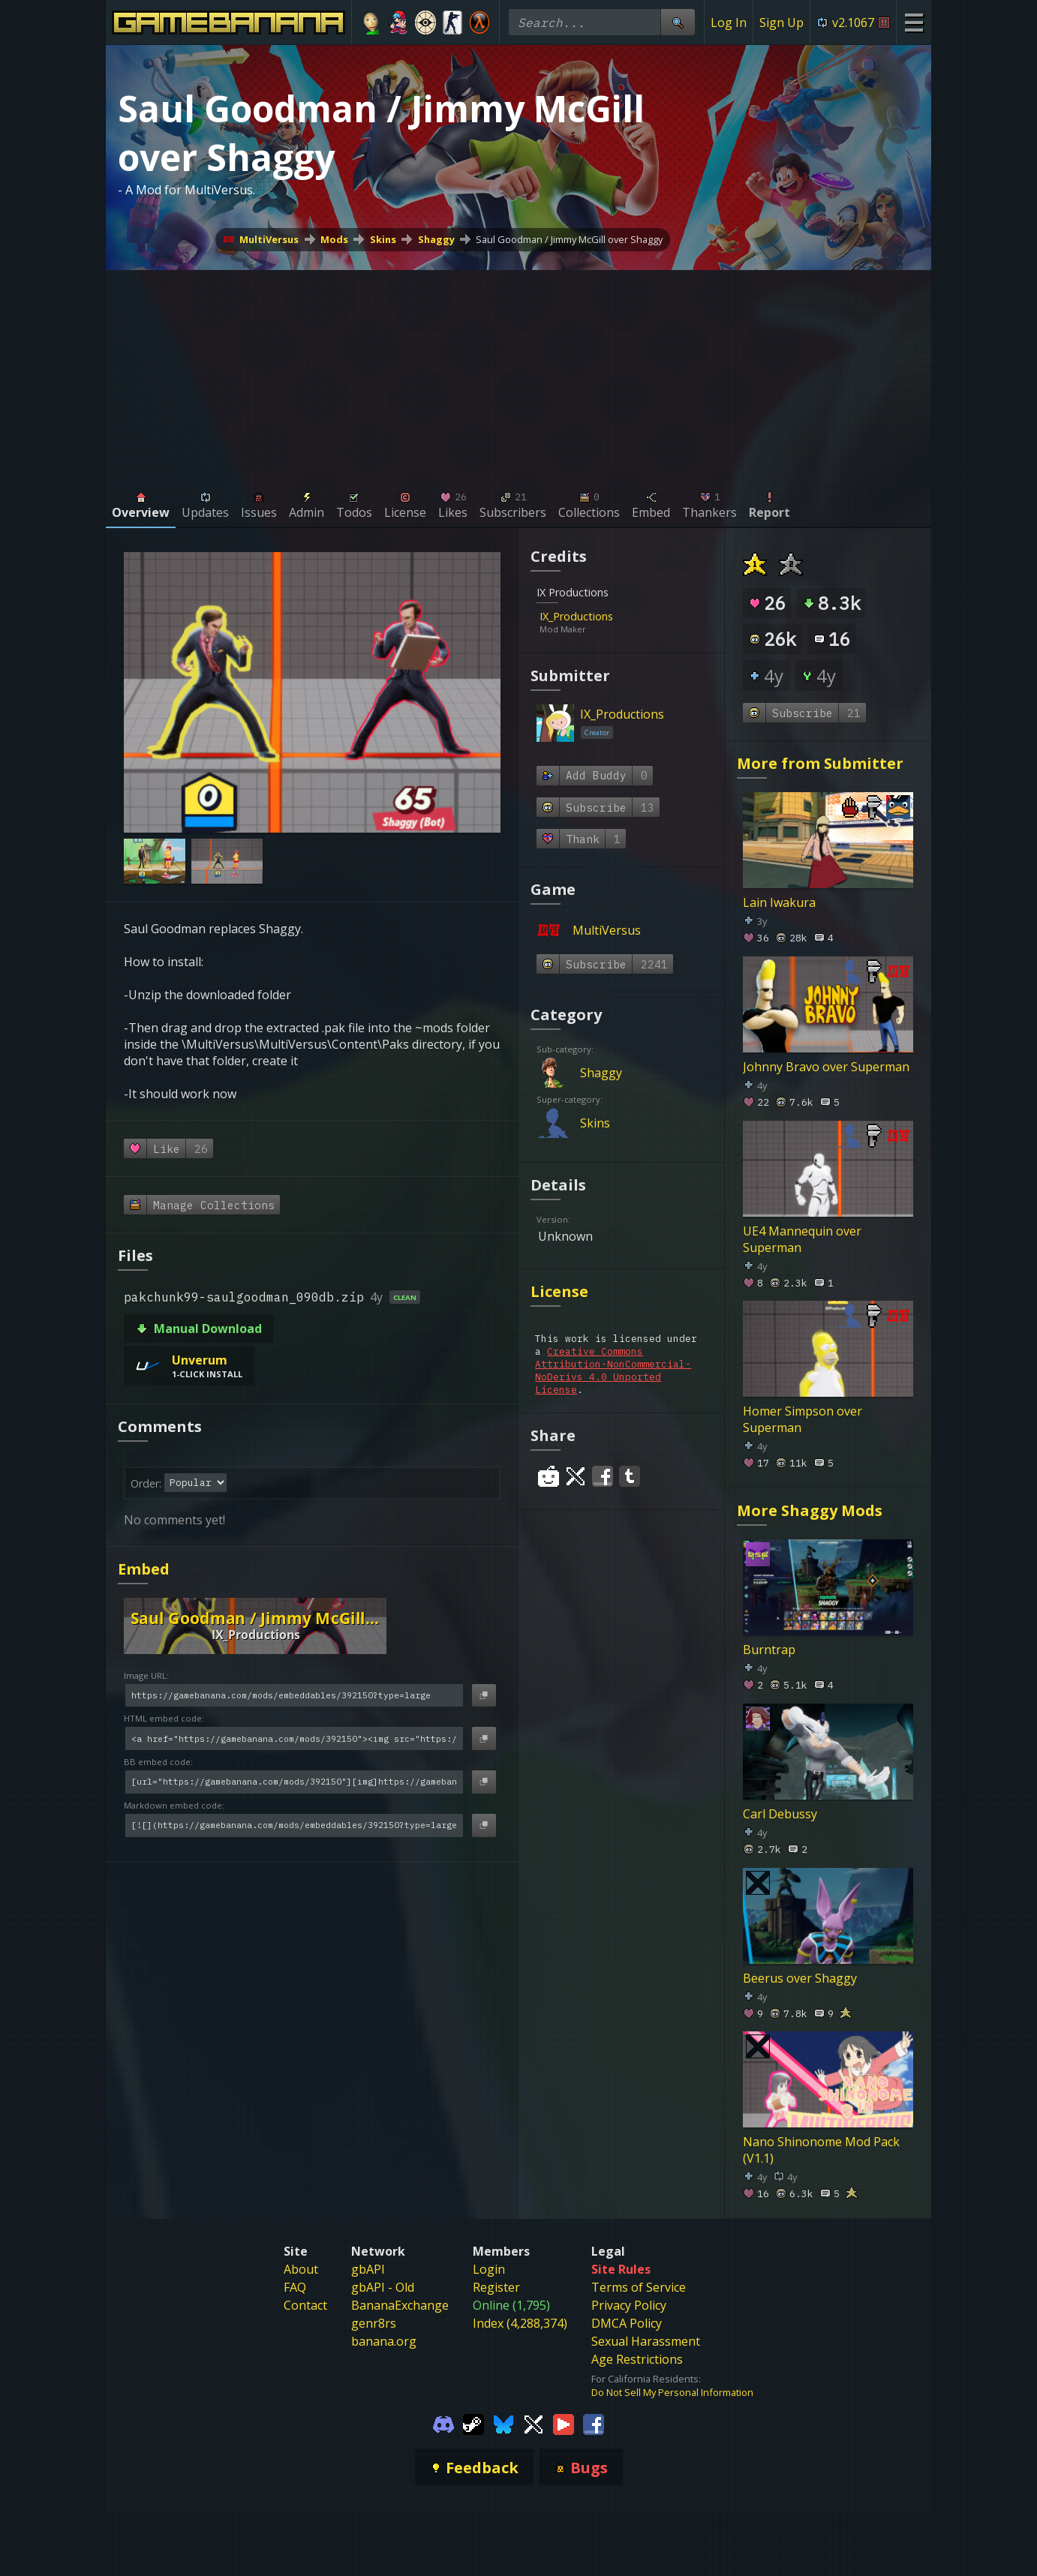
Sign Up (781, 22)
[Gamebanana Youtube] (564, 2423)
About (301, 2269)
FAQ (295, 2287)
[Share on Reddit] (549, 1476)
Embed (144, 1569)
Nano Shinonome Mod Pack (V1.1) (821, 2149)
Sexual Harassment (645, 2341)
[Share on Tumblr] (630, 1476)
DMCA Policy (626, 2323)
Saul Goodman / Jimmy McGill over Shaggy (569, 239)
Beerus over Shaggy (800, 1977)
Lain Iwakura (779, 902)
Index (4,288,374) (520, 2323)
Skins (383, 239)
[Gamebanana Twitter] (534, 2423)
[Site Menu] (913, 22)
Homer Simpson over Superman (802, 1419)
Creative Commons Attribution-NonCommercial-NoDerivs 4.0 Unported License (613, 1370)
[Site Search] (677, 22)
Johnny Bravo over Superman (826, 1066)
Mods (334, 239)
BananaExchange (400, 2305)
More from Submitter (820, 763)
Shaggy (436, 239)
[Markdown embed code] (294, 1825)
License (559, 1291)
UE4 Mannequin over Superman (802, 1238)
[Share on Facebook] (603, 1476)
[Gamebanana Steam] (473, 2423)
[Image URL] (294, 1695)
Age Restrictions (637, 2359)
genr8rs (373, 2323)
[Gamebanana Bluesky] (503, 2423)
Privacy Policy (628, 2305)
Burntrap (769, 1649)
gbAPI (368, 2269)
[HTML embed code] (294, 1738)
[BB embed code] (294, 1782)
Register (496, 2287)
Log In (729, 22)
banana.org (383, 2341)
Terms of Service (638, 2287)
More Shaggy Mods (809, 1510)
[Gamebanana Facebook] (594, 2423)
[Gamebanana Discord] (443, 2423)
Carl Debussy (780, 1813)
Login (489, 2269)
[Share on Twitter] (576, 1476)
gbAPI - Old (382, 2287)
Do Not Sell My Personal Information (672, 2392)
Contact (305, 2305)
